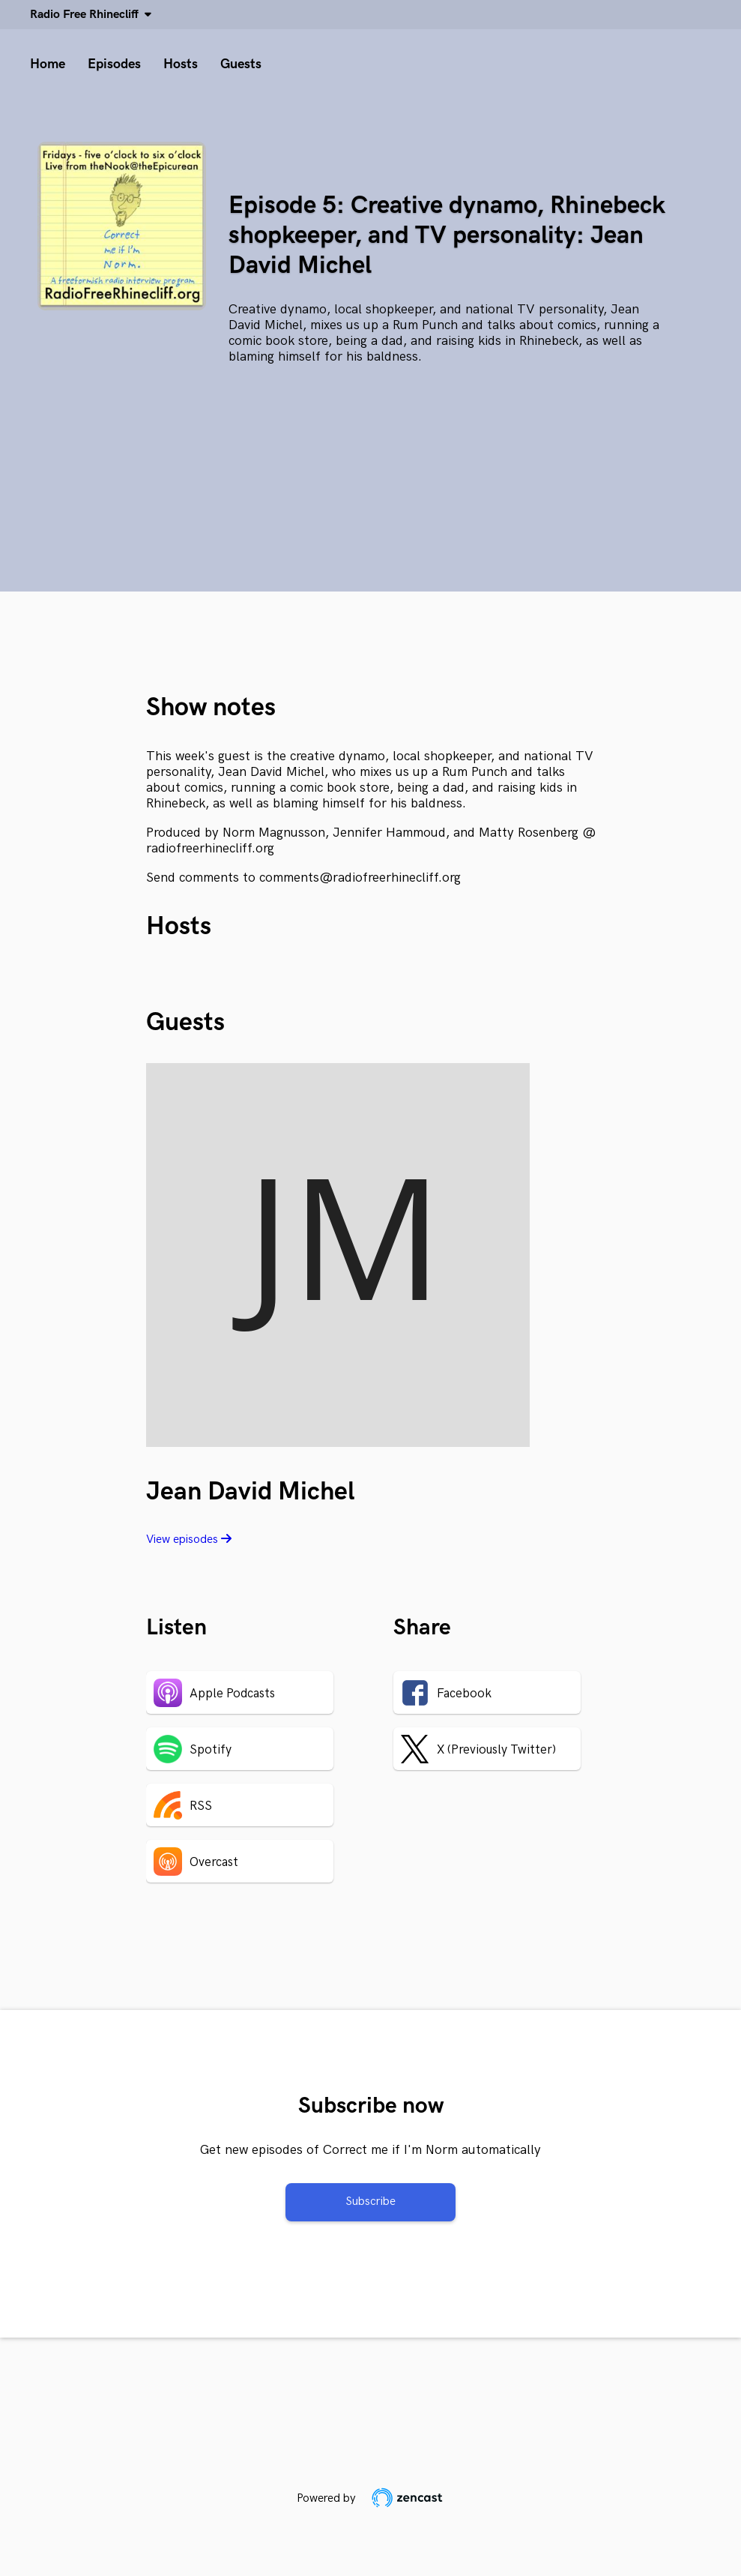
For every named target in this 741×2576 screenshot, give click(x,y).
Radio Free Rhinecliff (87, 14)
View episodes (189, 1539)
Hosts (180, 64)
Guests (240, 64)
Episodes (114, 64)
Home (47, 64)
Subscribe (370, 2201)
